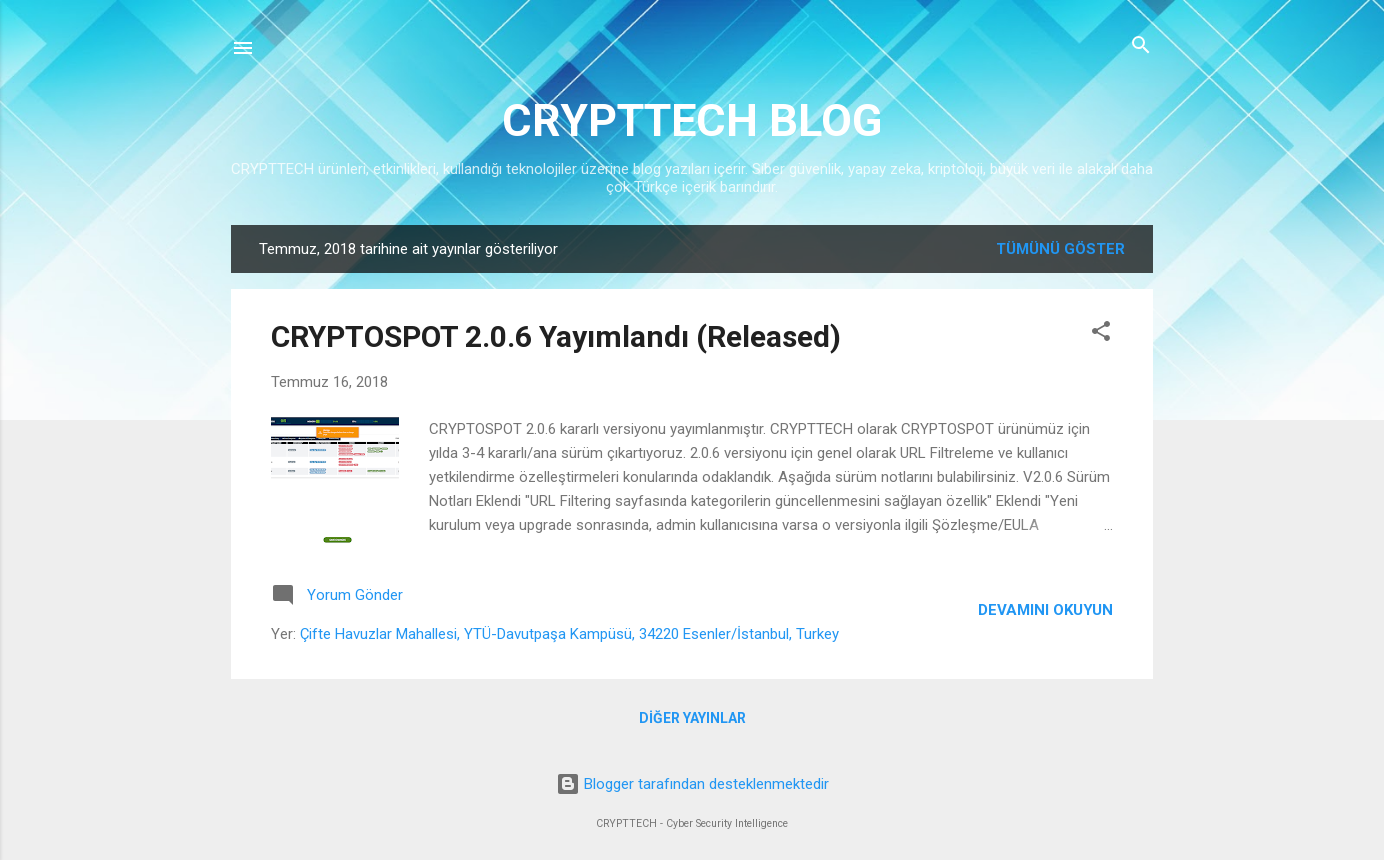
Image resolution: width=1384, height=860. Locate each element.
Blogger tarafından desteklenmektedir (692, 784)
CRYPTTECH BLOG (692, 120)
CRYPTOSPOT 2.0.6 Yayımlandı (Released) (556, 336)
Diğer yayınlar (692, 718)
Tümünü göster (1060, 249)
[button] (1101, 332)
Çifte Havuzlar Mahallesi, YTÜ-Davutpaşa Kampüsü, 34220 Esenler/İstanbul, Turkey (569, 634)
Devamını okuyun (1045, 610)
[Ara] (1141, 46)
